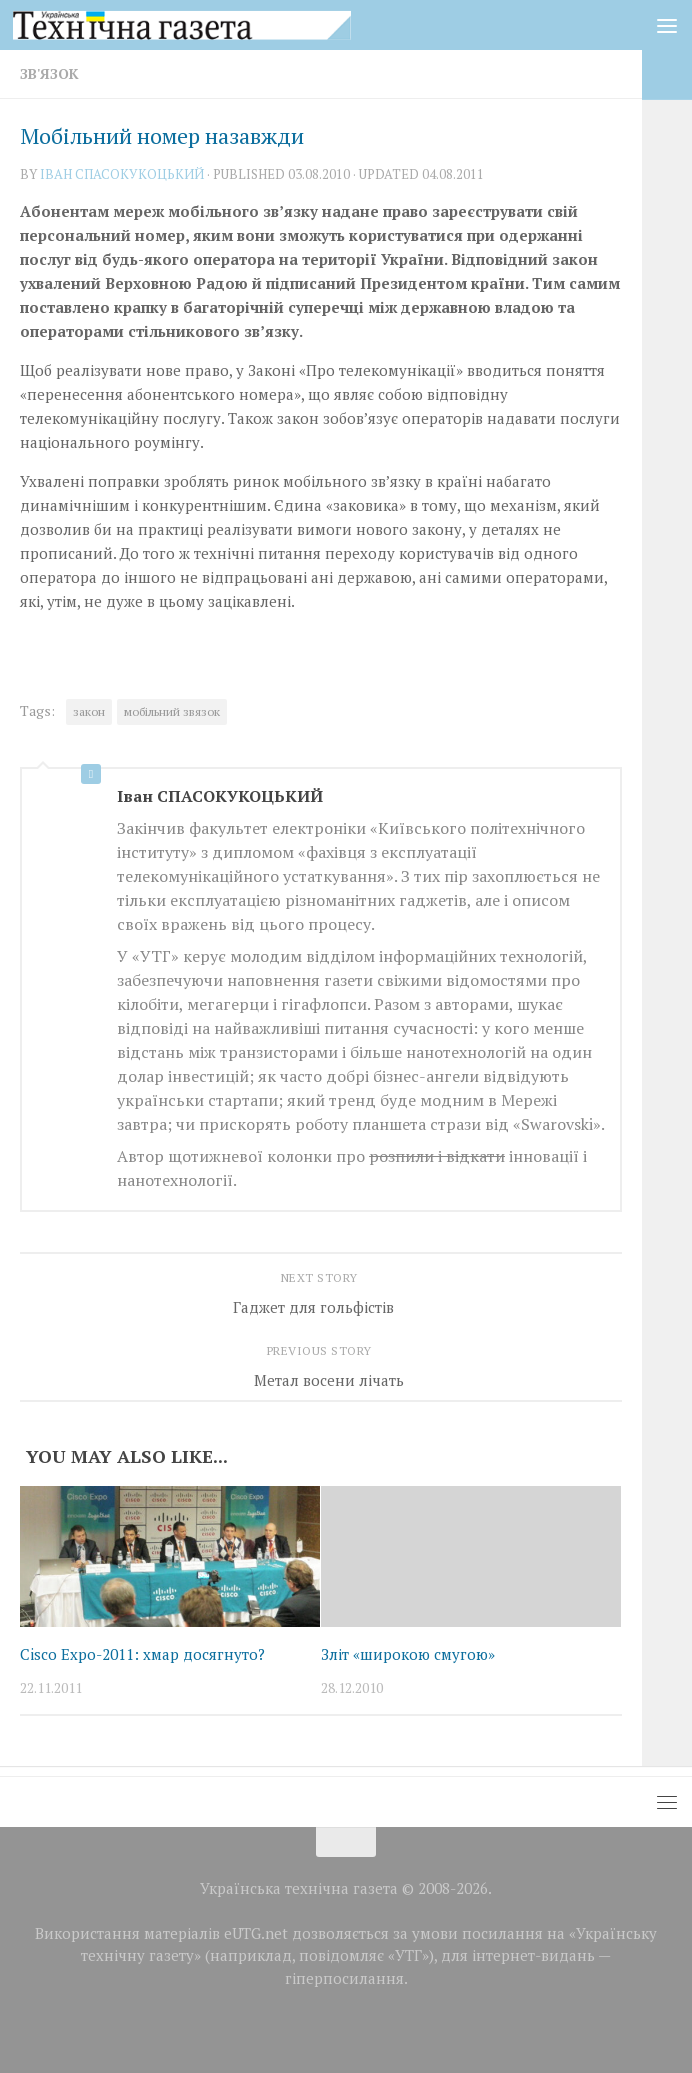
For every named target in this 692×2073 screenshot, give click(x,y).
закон (89, 711)
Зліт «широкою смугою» (408, 1654)
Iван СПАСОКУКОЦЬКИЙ (122, 174)
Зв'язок (49, 73)
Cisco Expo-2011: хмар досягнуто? (142, 1654)
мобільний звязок (172, 711)
